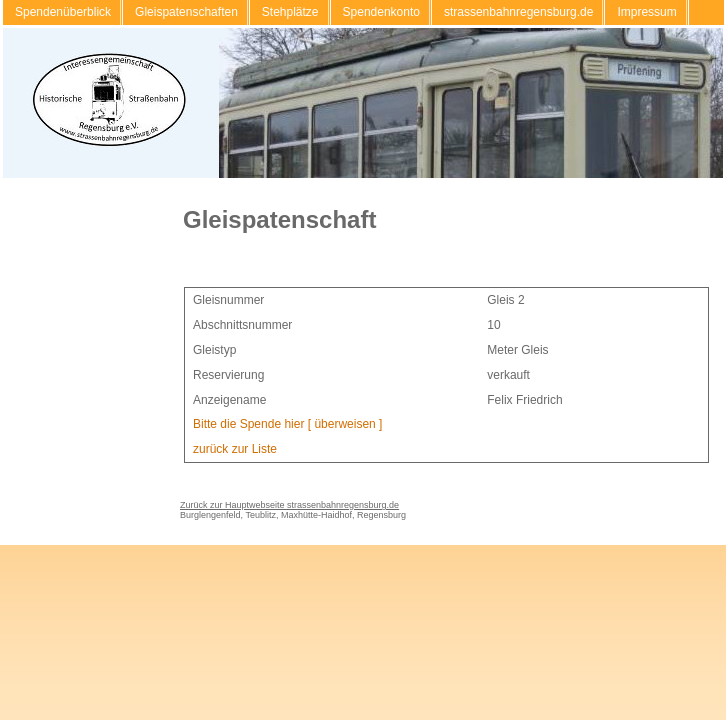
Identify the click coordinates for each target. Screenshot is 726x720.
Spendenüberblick (63, 12)
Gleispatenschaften (186, 12)
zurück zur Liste (235, 449)
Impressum (646, 12)
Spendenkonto (381, 12)
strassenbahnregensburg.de (518, 12)
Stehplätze (290, 12)
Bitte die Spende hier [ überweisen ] (287, 424)
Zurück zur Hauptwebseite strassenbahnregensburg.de (289, 505)
